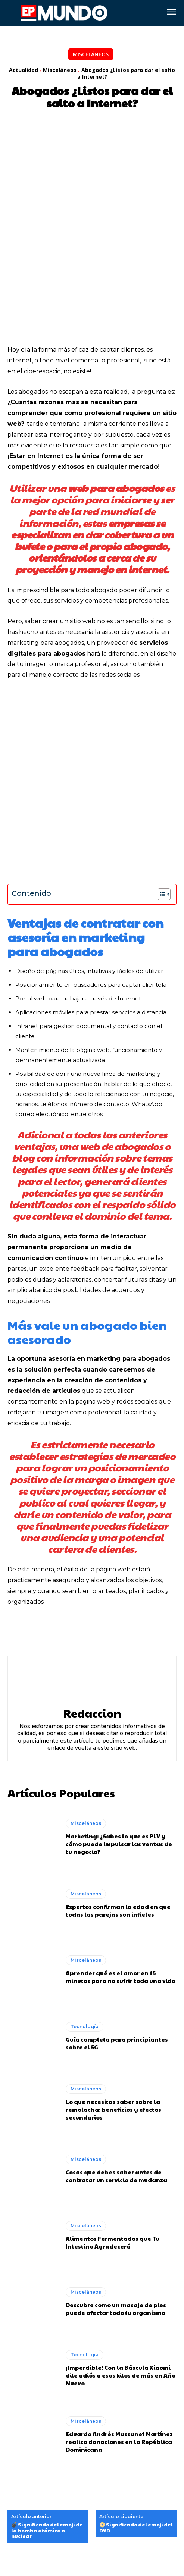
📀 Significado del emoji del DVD (136, 2404)
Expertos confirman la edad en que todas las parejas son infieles (118, 1788)
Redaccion (92, 1590)
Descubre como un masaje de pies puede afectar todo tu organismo (116, 2186)
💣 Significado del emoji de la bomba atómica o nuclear (47, 2407)
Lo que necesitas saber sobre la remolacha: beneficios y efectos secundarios (113, 1986)
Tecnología (85, 1904)
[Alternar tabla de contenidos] (160, 771)
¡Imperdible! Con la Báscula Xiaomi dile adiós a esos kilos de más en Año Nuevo (120, 2252)
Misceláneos (90, 54)
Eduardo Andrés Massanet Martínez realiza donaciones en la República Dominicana (119, 2319)
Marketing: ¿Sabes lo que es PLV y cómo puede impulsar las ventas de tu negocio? (119, 1721)
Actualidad (23, 69)
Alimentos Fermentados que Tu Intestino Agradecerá (112, 2119)
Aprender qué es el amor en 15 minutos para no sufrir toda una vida (121, 1854)
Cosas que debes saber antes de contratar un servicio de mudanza (116, 2053)
